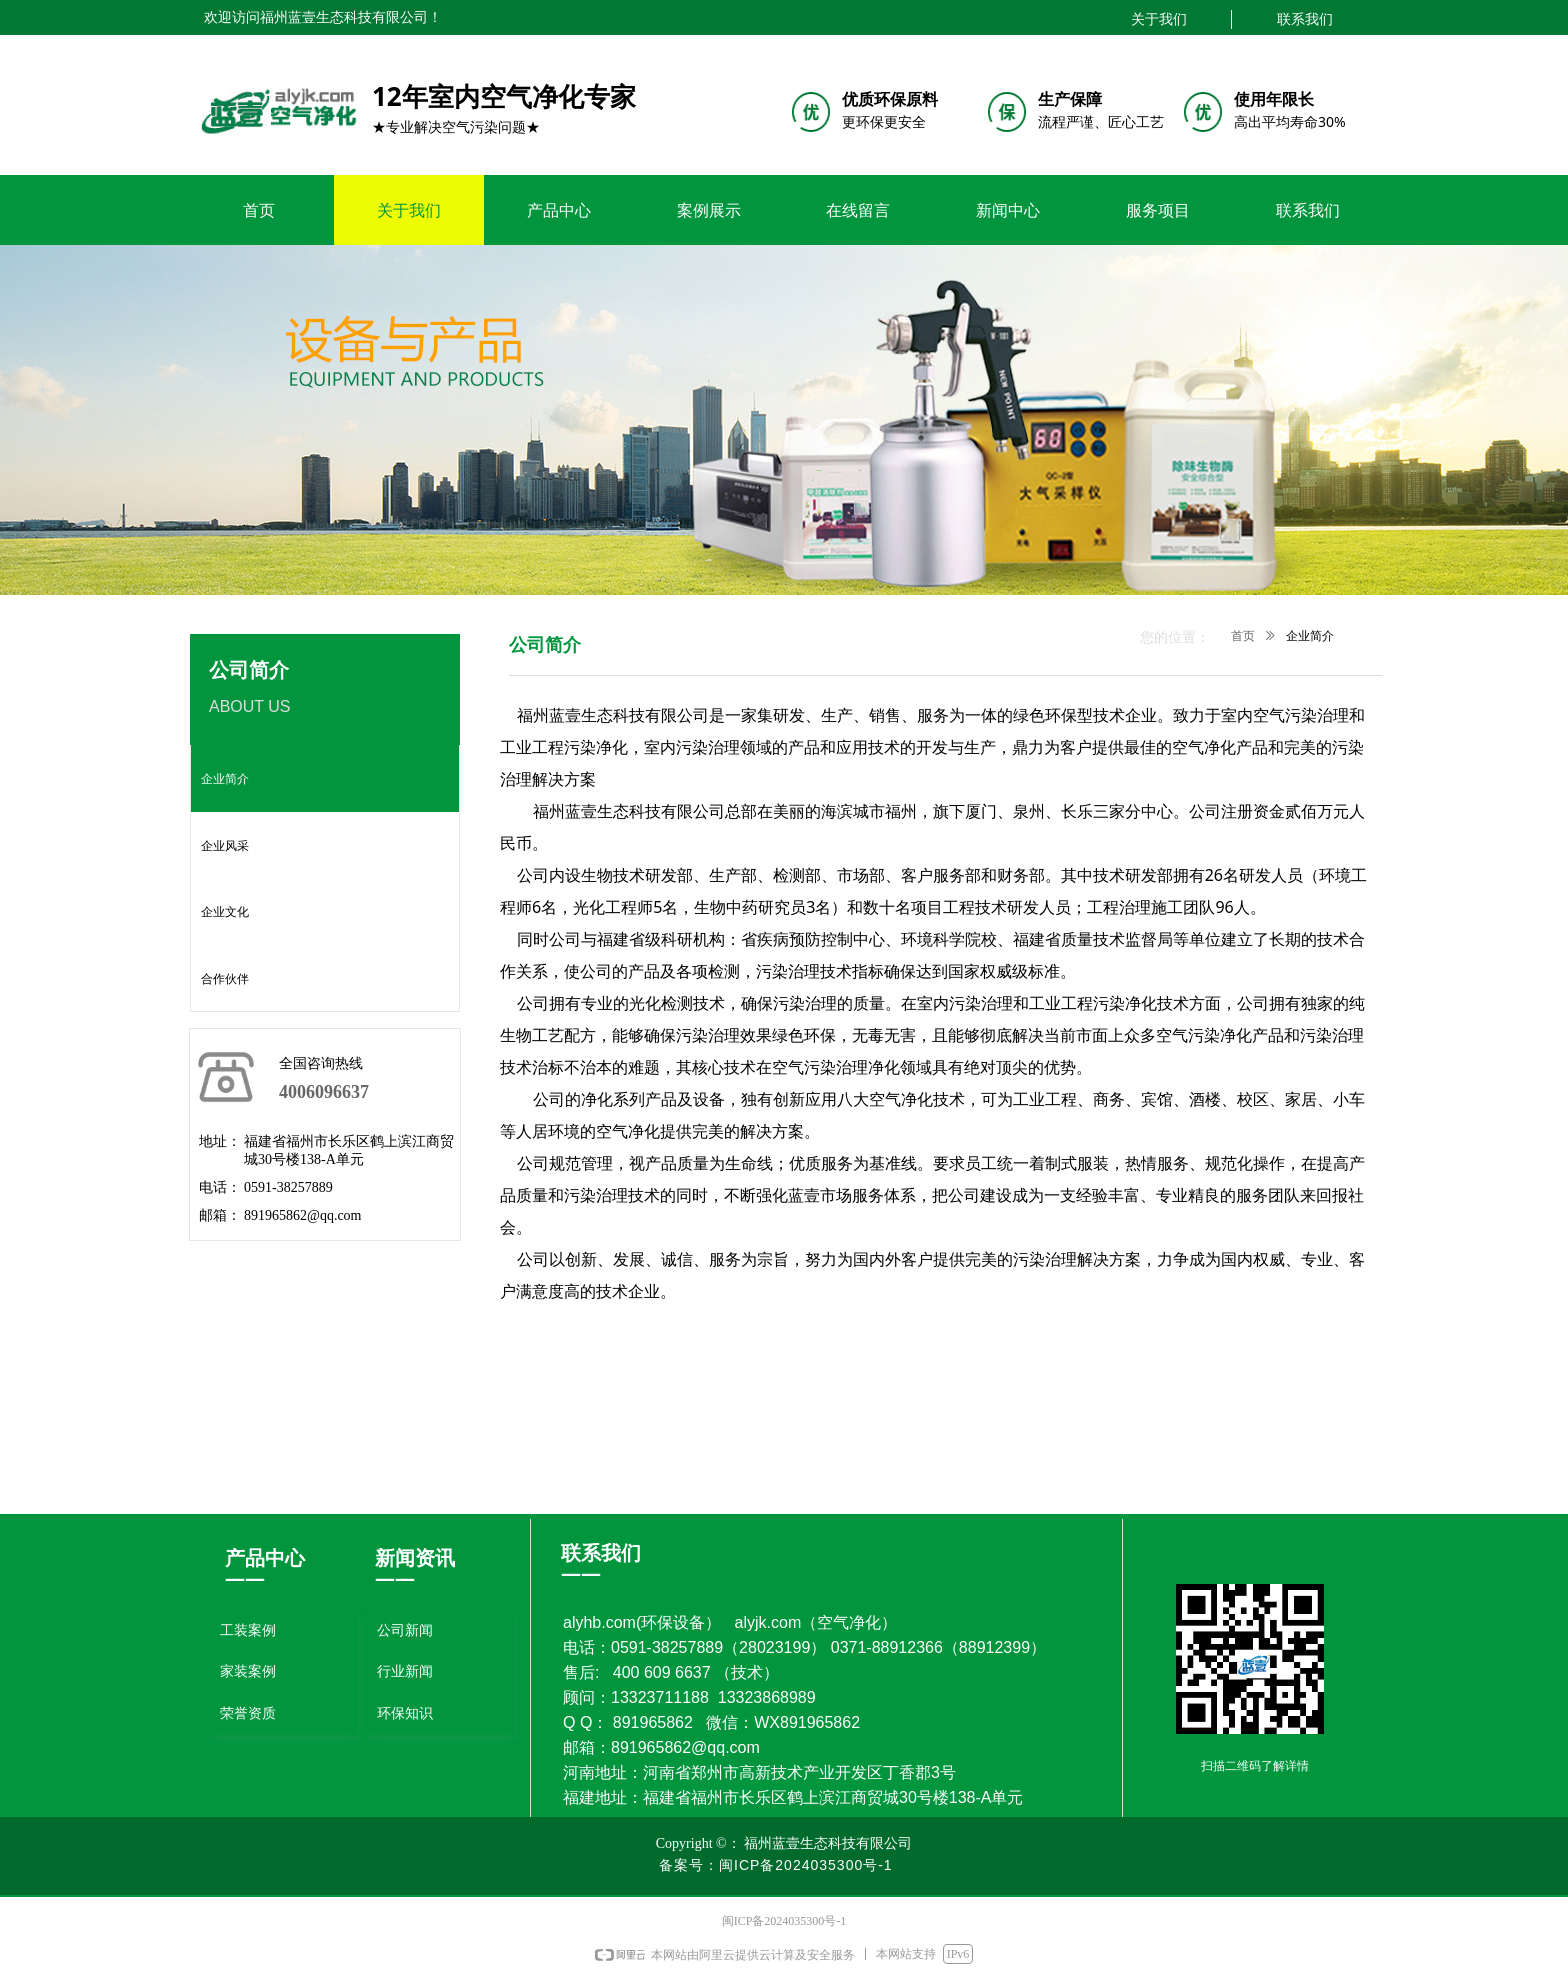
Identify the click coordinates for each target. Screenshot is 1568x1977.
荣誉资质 (248, 1713)
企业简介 (1310, 636)
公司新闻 (405, 1630)
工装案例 (248, 1630)
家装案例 (248, 1671)
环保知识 (405, 1713)
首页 (1243, 636)
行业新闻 (405, 1671)
